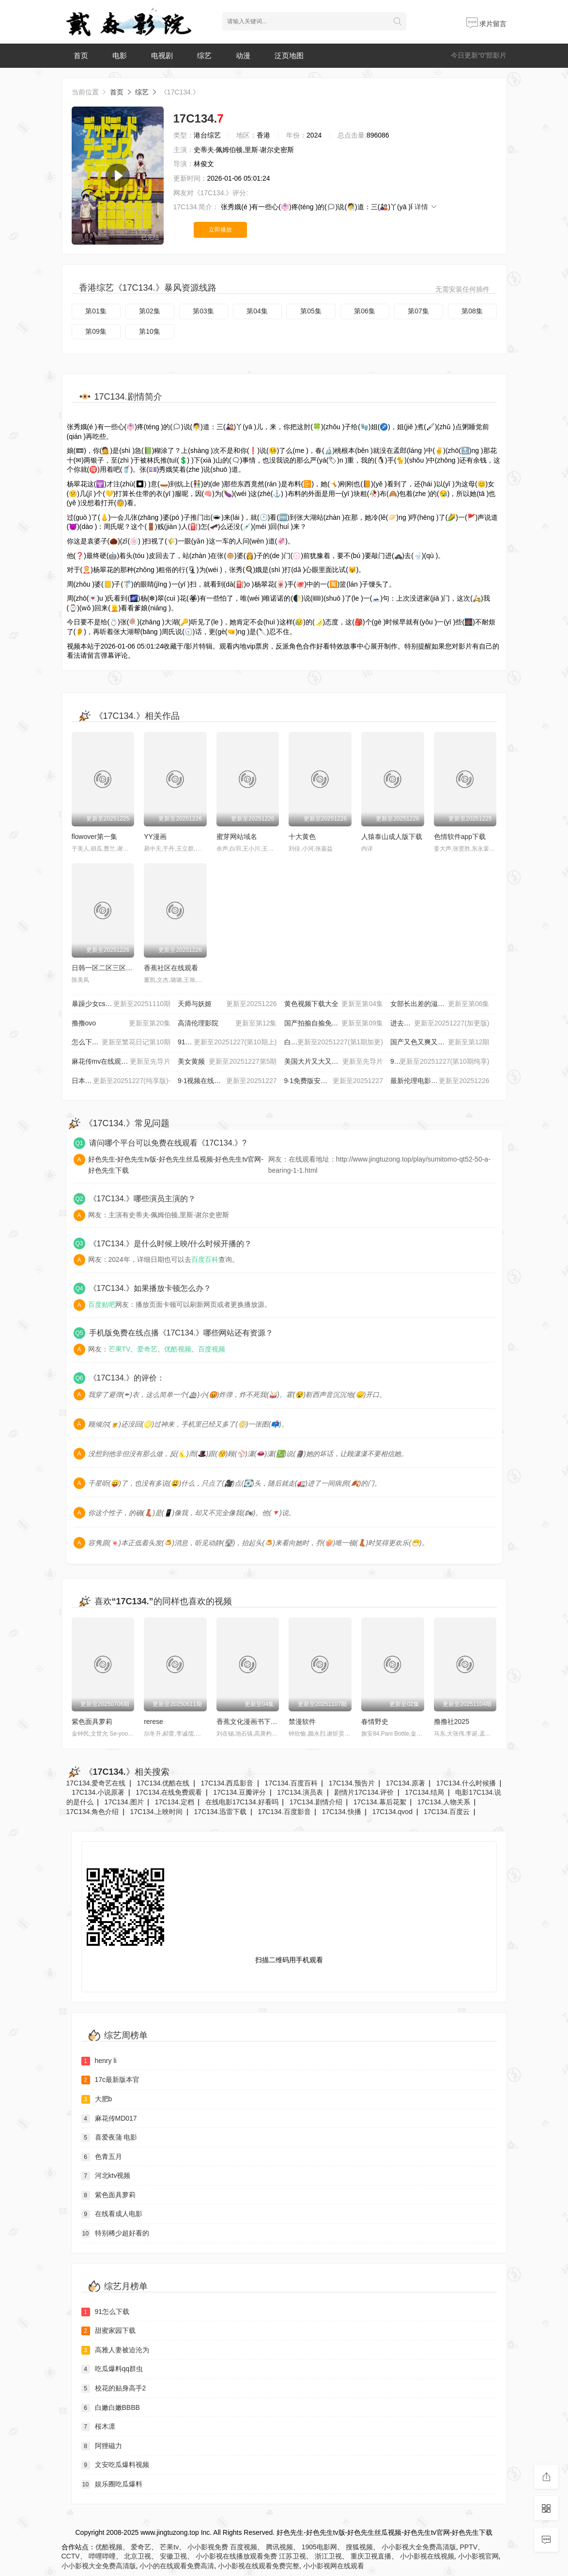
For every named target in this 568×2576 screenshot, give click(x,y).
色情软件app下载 (460, 836)
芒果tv (169, 2547)
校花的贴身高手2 (113, 2388)
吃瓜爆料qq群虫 (112, 2369)
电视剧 (162, 55)
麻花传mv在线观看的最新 (121, 1062)
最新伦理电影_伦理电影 (440, 1081)
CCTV (70, 2556)
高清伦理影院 (227, 1023)
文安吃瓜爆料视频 (115, 2465)
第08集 (472, 311)
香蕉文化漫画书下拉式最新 (257, 1721)
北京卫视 (137, 2556)
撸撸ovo (121, 1023)
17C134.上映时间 (156, 1812)
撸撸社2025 (451, 1721)
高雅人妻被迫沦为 (115, 2350)
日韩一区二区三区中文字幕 (112, 968)
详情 (426, 207)
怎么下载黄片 (121, 1042)
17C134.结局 (424, 1792)
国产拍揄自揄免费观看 (334, 1023)
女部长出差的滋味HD (440, 1004)
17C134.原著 (405, 1783)
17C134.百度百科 (291, 1783)
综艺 (204, 55)
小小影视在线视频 (427, 2556)
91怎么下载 (105, 2312)
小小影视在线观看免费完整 (258, 2566)
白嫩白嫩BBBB (110, 2408)
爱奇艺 (147, 1349)
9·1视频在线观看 (227, 1081)
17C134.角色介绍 (92, 1812)
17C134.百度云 (447, 1812)
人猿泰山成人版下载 (391, 836)
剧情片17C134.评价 (364, 1792)
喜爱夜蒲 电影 (109, 2137)
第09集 (96, 331)
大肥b (96, 2099)
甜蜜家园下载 (108, 2331)
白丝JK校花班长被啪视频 (334, 1042)
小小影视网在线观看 (333, 2566)
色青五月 (101, 2157)
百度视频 (211, 1349)
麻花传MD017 (109, 2118)
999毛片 (440, 1062)
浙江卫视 (328, 2556)
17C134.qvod (392, 1812)
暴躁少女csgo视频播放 (121, 1004)
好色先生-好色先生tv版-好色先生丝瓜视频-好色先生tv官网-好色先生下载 (175, 1164)
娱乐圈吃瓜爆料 (111, 2484)
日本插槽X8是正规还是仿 (121, 1081)
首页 (81, 55)
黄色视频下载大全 (334, 1004)
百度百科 (204, 1259)
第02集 (149, 311)
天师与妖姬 (227, 1004)
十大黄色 (302, 836)
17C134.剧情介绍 (316, 1802)
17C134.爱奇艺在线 (96, 1783)
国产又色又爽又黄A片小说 (440, 1042)
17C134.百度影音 (284, 1812)
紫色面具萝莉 (92, 1721)
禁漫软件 (302, 1721)
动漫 (243, 55)
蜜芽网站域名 (236, 836)
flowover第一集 (94, 836)
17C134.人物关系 (443, 1802)
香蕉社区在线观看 (171, 968)
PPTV (468, 2547)
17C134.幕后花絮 (379, 1802)
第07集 (418, 311)
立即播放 (220, 229)
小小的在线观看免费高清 (176, 2566)
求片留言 (486, 24)
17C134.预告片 (352, 1783)
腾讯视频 (279, 2547)
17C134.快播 (341, 1812)
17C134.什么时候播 (466, 1783)
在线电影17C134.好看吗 (241, 1802)
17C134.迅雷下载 (220, 1812)
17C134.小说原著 (98, 1792)
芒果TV (119, 1349)
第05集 (311, 311)
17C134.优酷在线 (163, 1783)
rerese (153, 1721)
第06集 (364, 311)
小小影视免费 (207, 2547)
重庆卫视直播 (371, 2556)
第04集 (257, 311)
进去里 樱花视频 (440, 1023)
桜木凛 (98, 2426)
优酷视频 (177, 1349)
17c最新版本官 (110, 2080)
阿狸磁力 (101, 2446)
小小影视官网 (478, 2556)
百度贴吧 (101, 1304)
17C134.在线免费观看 (169, 1792)
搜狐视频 (359, 2547)
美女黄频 (227, 1062)
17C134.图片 (124, 1802)
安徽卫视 (173, 2556)
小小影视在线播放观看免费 (236, 2556)
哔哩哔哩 (102, 2556)
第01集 (96, 311)
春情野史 (374, 1721)
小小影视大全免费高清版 (419, 2547)
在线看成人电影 (111, 2214)
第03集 (203, 311)
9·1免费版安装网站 (334, 1081)
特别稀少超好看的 (115, 2233)
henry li (99, 2061)
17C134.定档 (174, 1802)
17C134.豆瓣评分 (239, 1792)
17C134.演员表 (300, 1792)
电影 (119, 55)
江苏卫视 (292, 2556)
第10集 (149, 331)
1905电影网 (319, 2547)
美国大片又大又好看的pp (334, 1062)
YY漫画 (155, 836)
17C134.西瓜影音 (227, 1783)
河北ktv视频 (106, 2176)
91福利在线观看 (227, 1042)
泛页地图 (289, 55)
